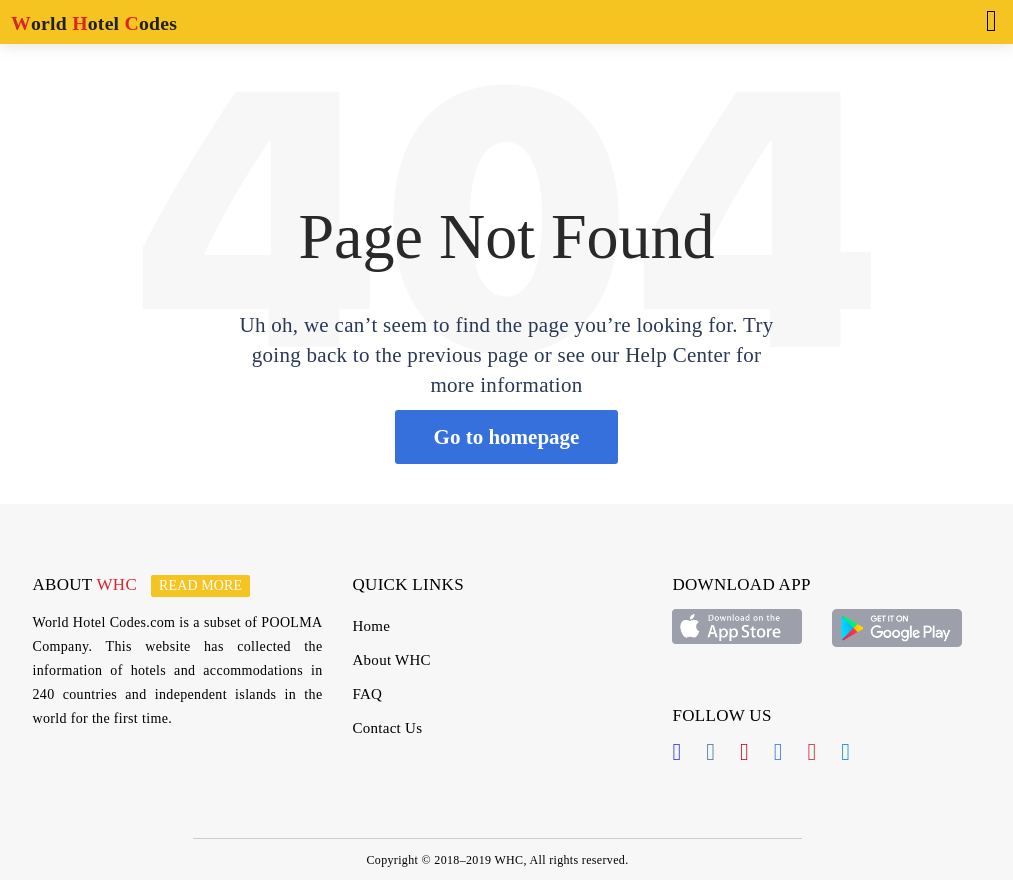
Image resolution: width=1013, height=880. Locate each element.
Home (371, 626)
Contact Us (387, 728)
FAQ (367, 694)
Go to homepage (507, 437)
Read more (200, 585)
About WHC (391, 660)
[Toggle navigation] (985, 19)
